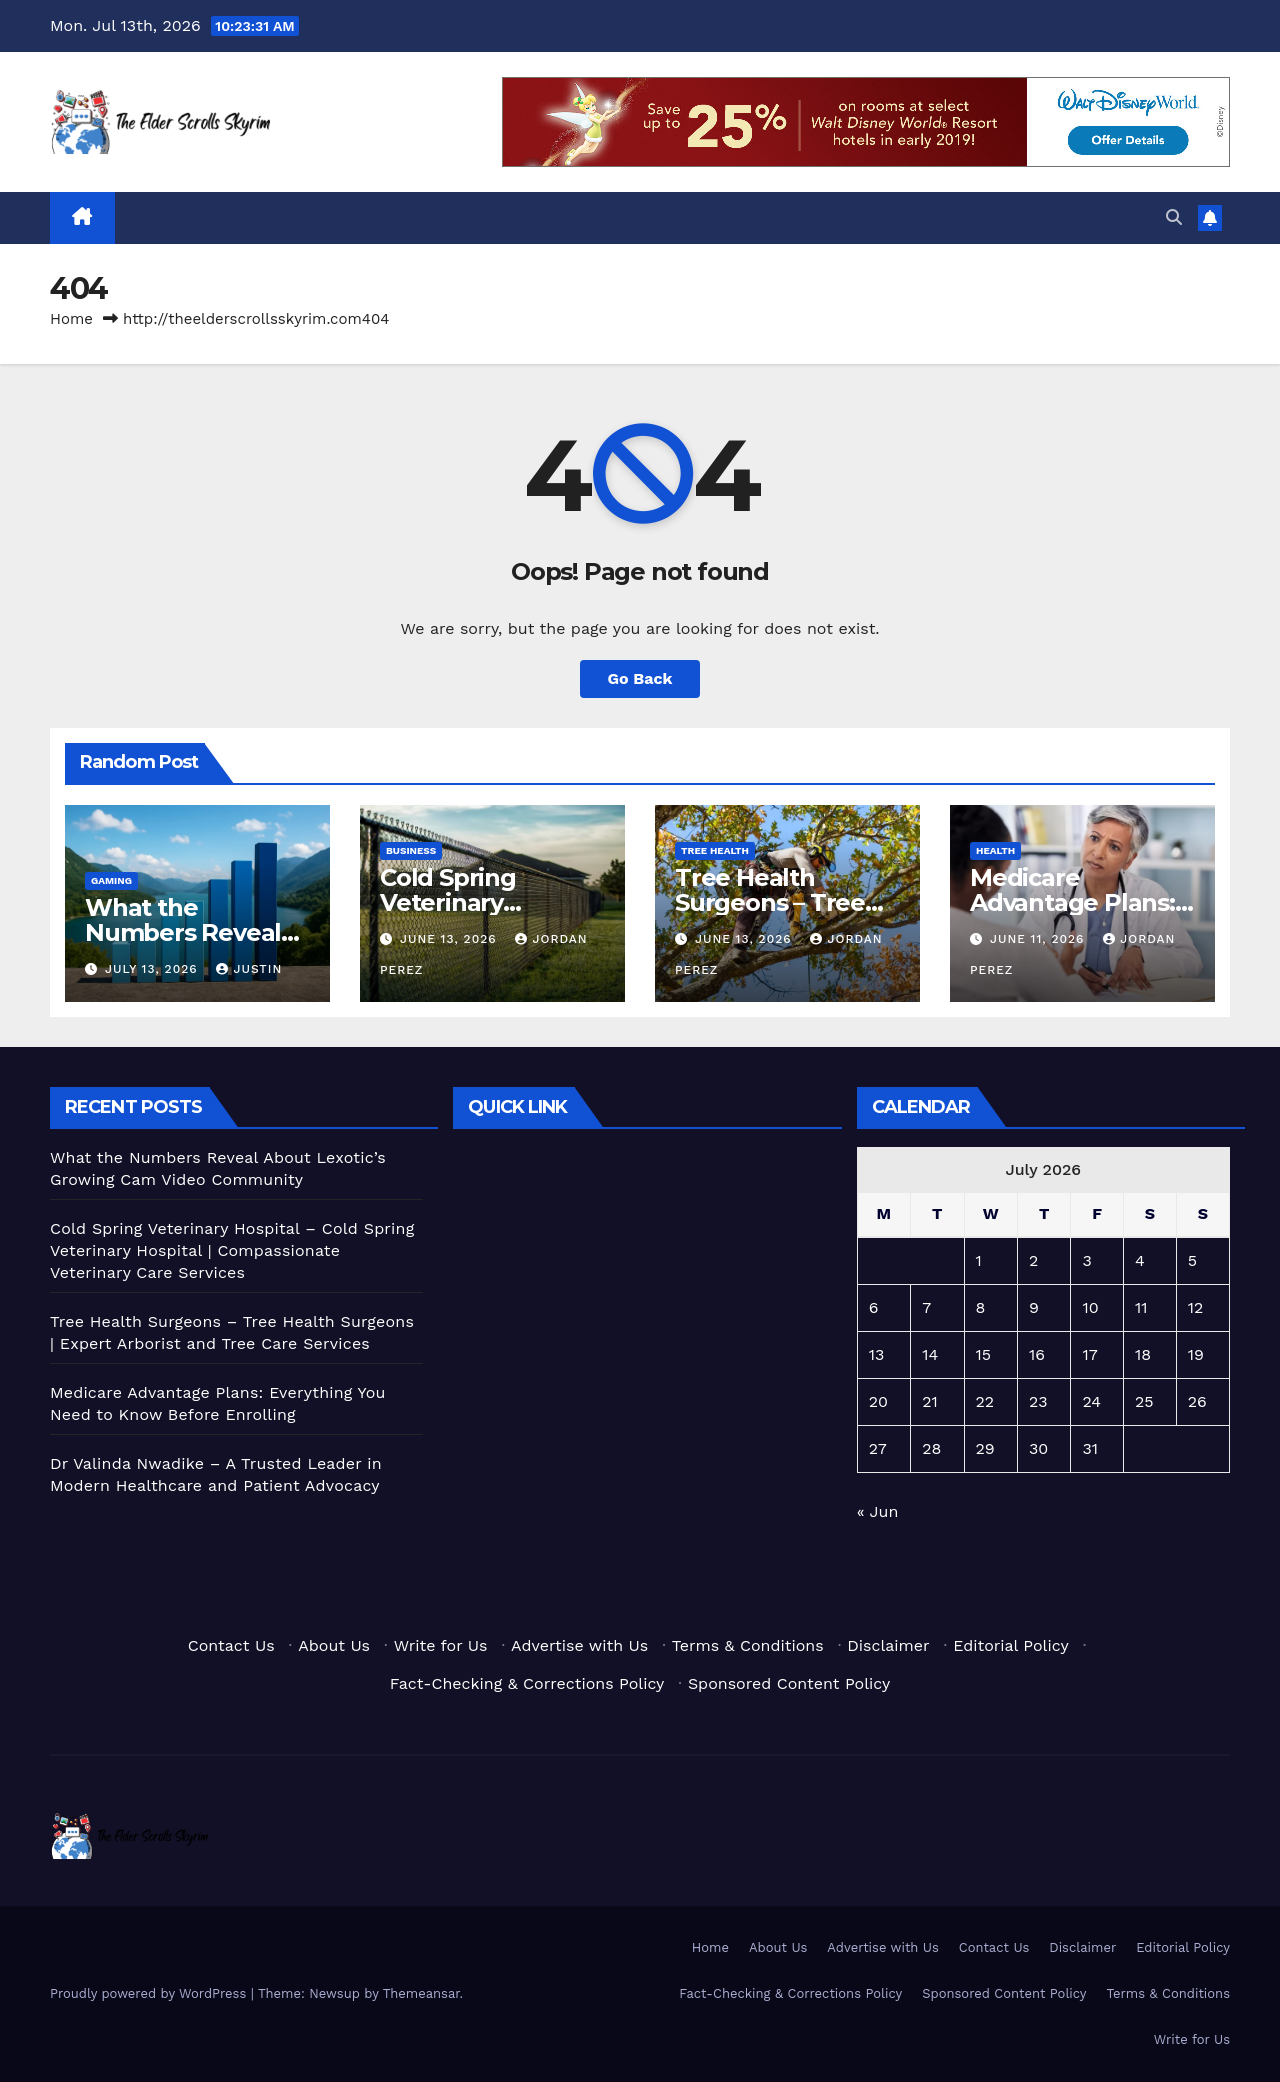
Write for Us (441, 1645)
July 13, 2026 (154, 969)
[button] (1174, 217)
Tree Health (715, 850)
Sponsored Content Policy (789, 1683)
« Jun (878, 1511)
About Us (334, 1645)
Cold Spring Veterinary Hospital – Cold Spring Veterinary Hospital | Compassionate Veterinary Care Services (232, 1250)
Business (411, 850)
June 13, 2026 (451, 939)
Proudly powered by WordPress (150, 1993)
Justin (249, 969)
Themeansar (421, 1993)
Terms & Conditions (748, 1645)
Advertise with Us (579, 1645)
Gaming (111, 880)
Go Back (640, 678)
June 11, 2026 (1039, 939)
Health (995, 850)
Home (71, 319)
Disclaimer (888, 1645)
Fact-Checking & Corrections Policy (527, 1683)
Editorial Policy (1010, 1645)
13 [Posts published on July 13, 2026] (877, 1354)
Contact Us (231, 1645)
